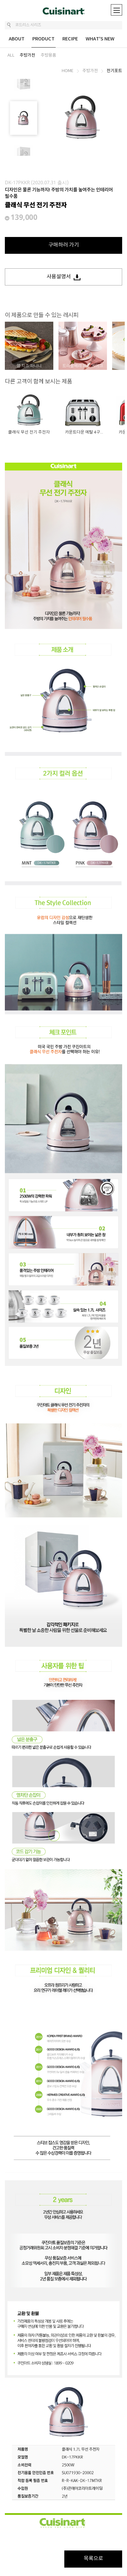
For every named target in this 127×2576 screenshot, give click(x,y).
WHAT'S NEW (100, 39)
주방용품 (48, 55)
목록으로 (93, 2559)
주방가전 (27, 55)
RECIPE (70, 39)
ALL (11, 55)
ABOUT (17, 39)
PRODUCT (43, 39)
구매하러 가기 (63, 245)
